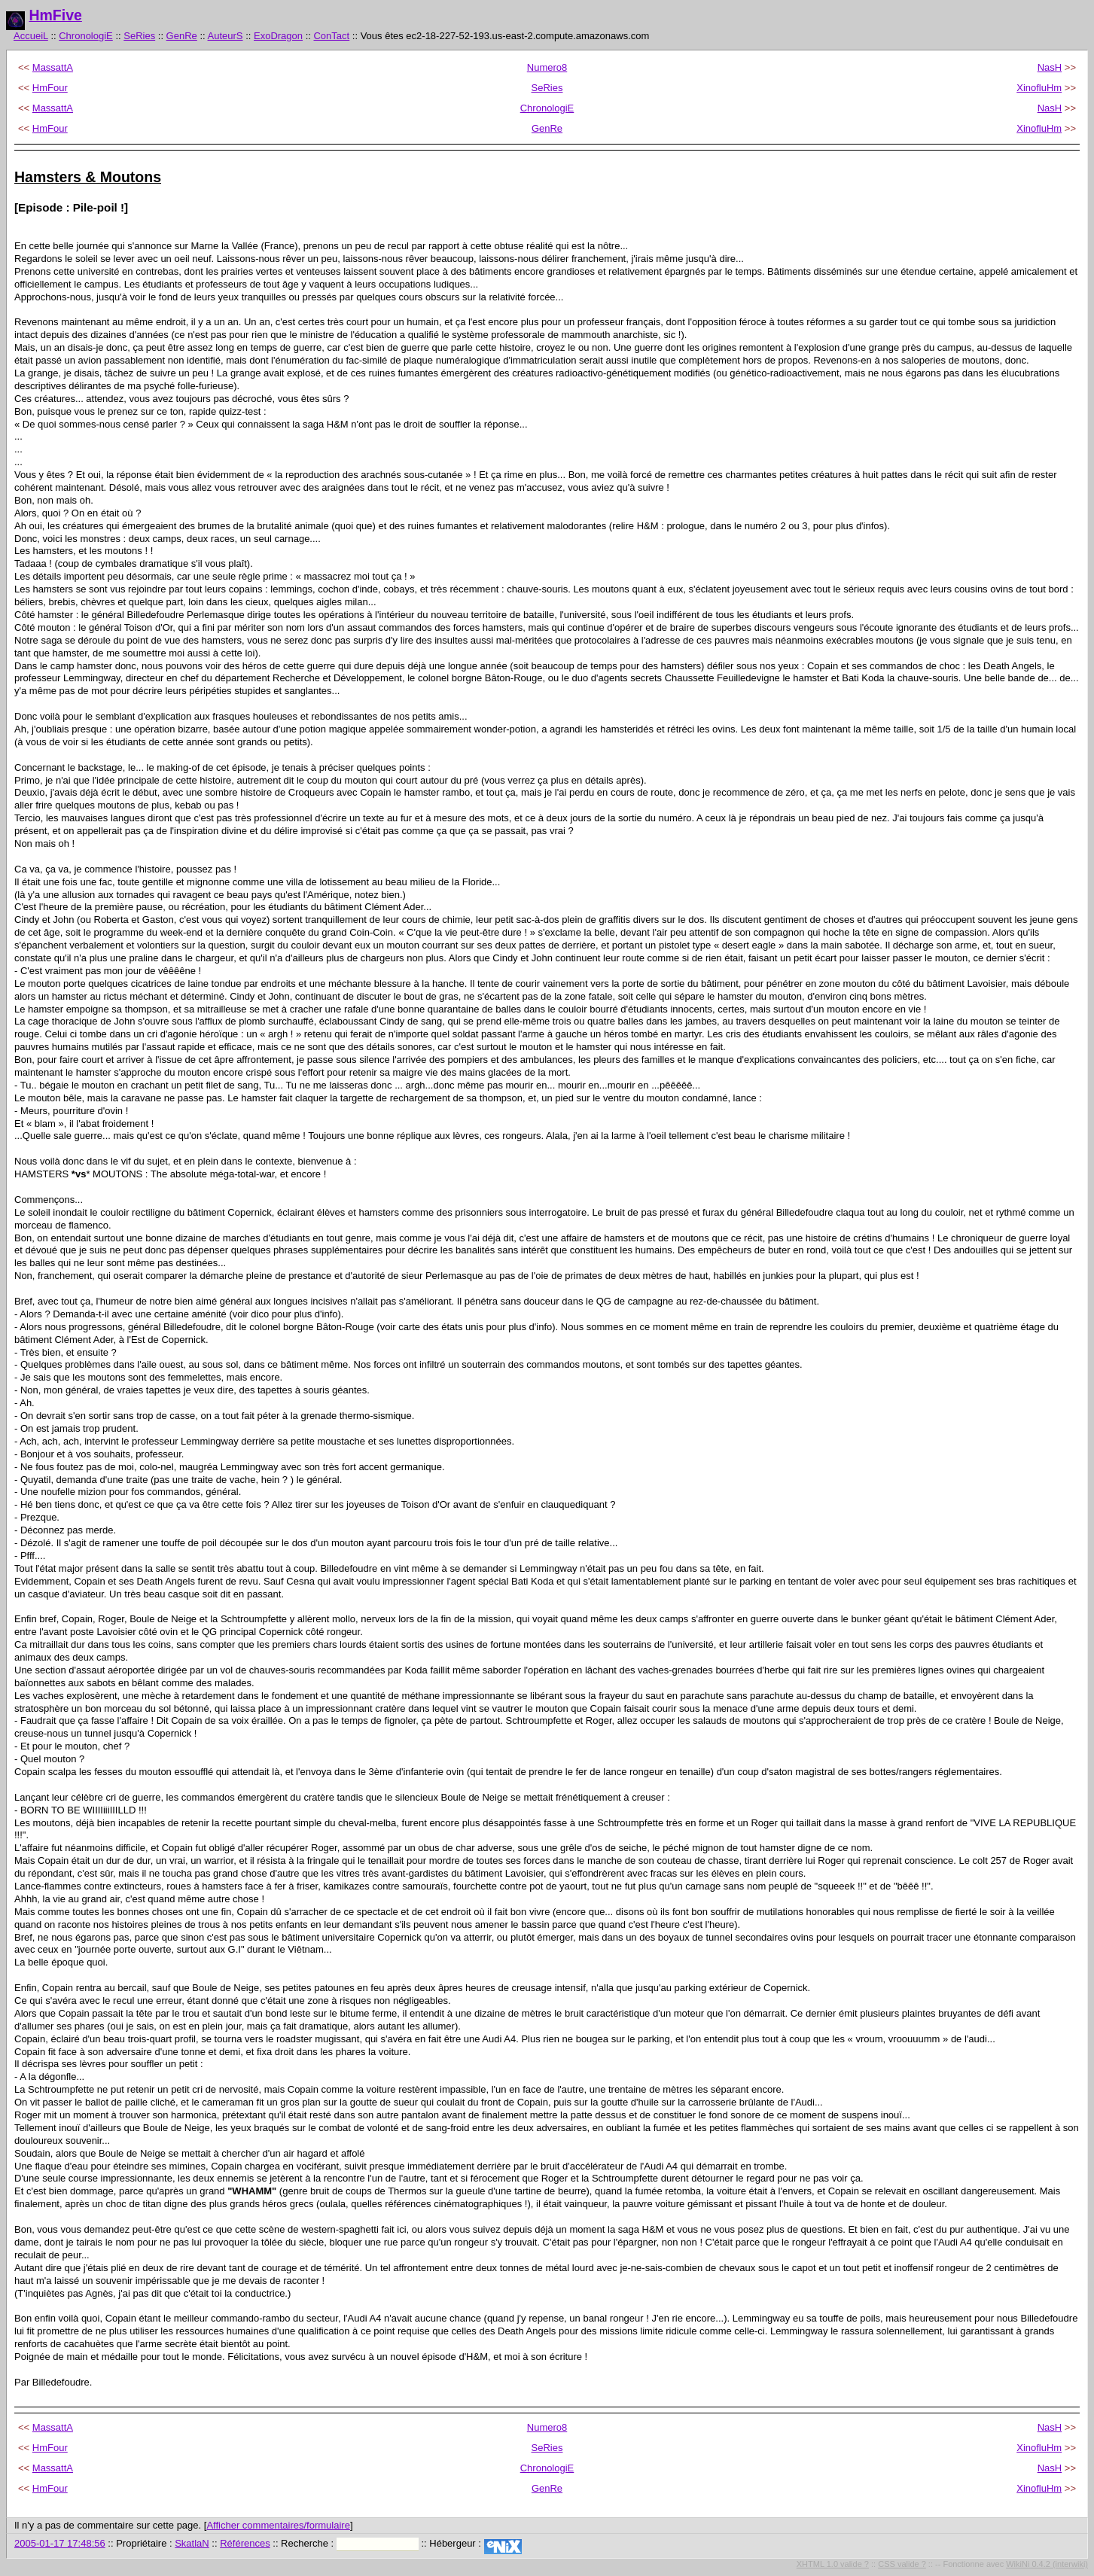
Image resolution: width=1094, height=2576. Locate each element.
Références (245, 2543)
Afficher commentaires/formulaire (278, 2525)
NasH (1050, 67)
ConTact (331, 35)
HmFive (55, 15)
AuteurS (225, 35)
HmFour (50, 87)
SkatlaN (192, 2543)
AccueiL (31, 35)
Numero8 (547, 67)
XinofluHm (1039, 87)
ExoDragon (278, 35)
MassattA (52, 67)
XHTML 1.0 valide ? (833, 2563)
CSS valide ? (902, 2563)
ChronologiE (86, 35)
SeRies (139, 35)
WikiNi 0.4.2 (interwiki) (1047, 2563)
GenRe (181, 35)
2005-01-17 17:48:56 (59, 2543)
